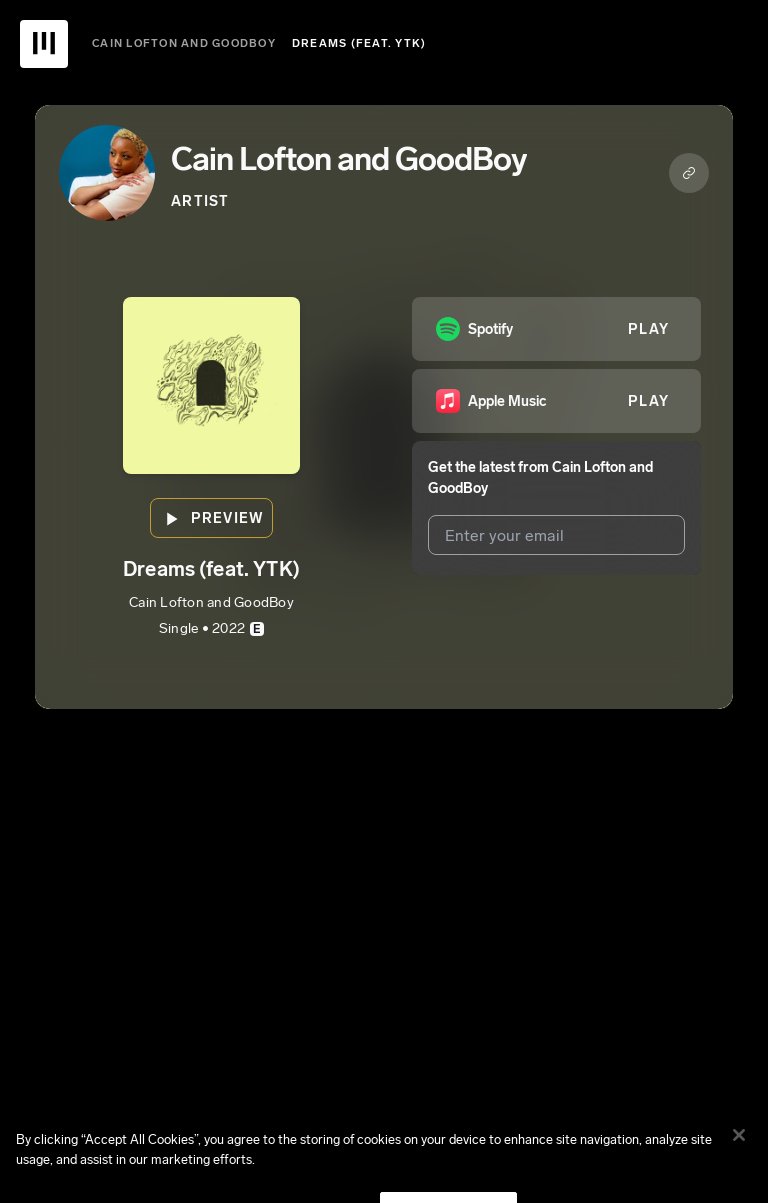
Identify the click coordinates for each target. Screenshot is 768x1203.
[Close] (739, 1148)
